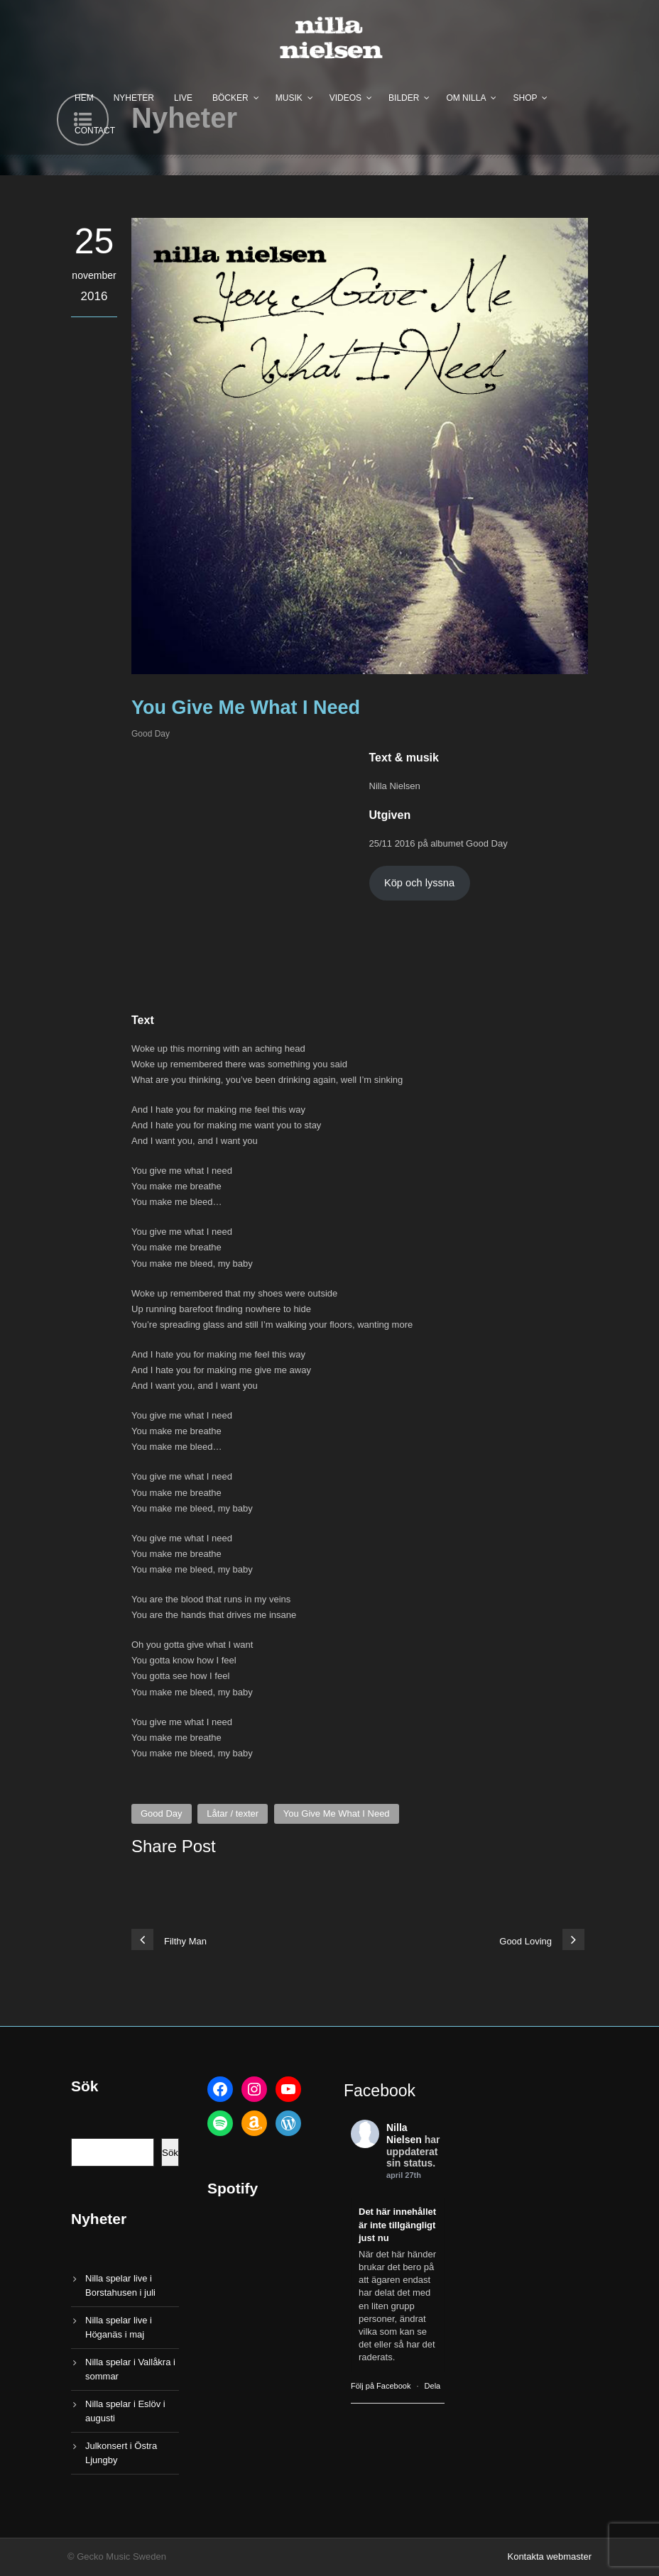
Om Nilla (466, 98)
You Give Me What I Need (336, 1813)
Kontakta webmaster (549, 2556)
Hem (84, 98)
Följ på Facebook (380, 2386)
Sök (170, 2152)
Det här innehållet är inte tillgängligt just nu (397, 2224)
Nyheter (134, 98)
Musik (289, 98)
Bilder (403, 98)
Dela (433, 2386)
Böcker (230, 98)
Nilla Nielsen (404, 2133)
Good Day (150, 734)
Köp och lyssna (419, 882)
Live (183, 98)
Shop (525, 98)
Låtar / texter (232, 1813)
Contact (95, 131)
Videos (345, 98)
